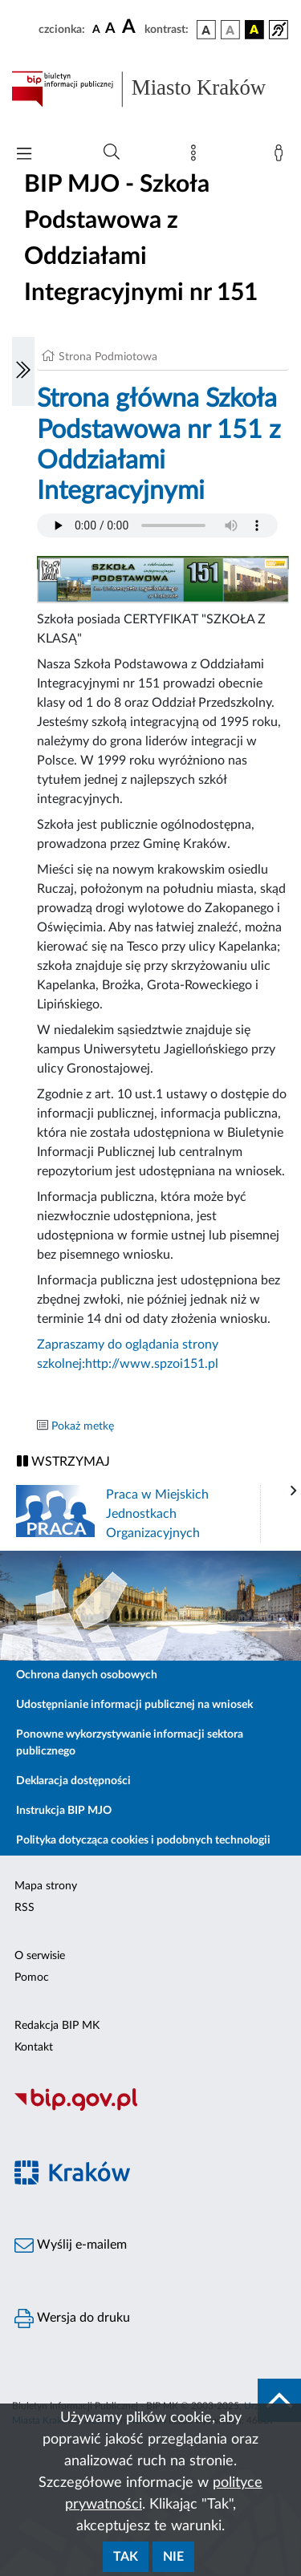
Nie (173, 2556)
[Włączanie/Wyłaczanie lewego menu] (23, 371)
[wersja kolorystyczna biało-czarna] (230, 29)
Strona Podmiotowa (108, 357)
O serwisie (39, 1955)
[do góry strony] (279, 2400)
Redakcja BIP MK (57, 2025)
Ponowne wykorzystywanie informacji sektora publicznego (129, 1743)
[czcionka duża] (130, 27)
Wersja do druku (72, 2318)
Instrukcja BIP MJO (64, 1810)
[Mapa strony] (196, 156)
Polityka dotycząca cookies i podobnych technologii (143, 1840)
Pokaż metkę (82, 1426)
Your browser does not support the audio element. (157, 525)
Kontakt (33, 2047)
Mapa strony (45, 1886)
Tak (125, 2556)
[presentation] (294, 1491)
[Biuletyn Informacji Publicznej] (150, 2108)
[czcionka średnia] (110, 29)
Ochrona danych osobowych (86, 1675)
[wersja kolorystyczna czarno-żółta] (254, 29)
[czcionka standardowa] (96, 29)
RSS (24, 1907)
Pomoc (31, 1977)
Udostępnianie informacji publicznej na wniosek (134, 1704)
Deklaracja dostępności (73, 1781)
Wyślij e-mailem (70, 2245)
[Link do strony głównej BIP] (150, 89)
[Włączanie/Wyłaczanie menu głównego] (24, 155)
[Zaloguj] (282, 156)
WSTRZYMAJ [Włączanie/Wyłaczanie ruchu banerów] (63, 1461)
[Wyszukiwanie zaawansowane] (112, 152)
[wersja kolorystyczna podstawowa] (206, 29)
